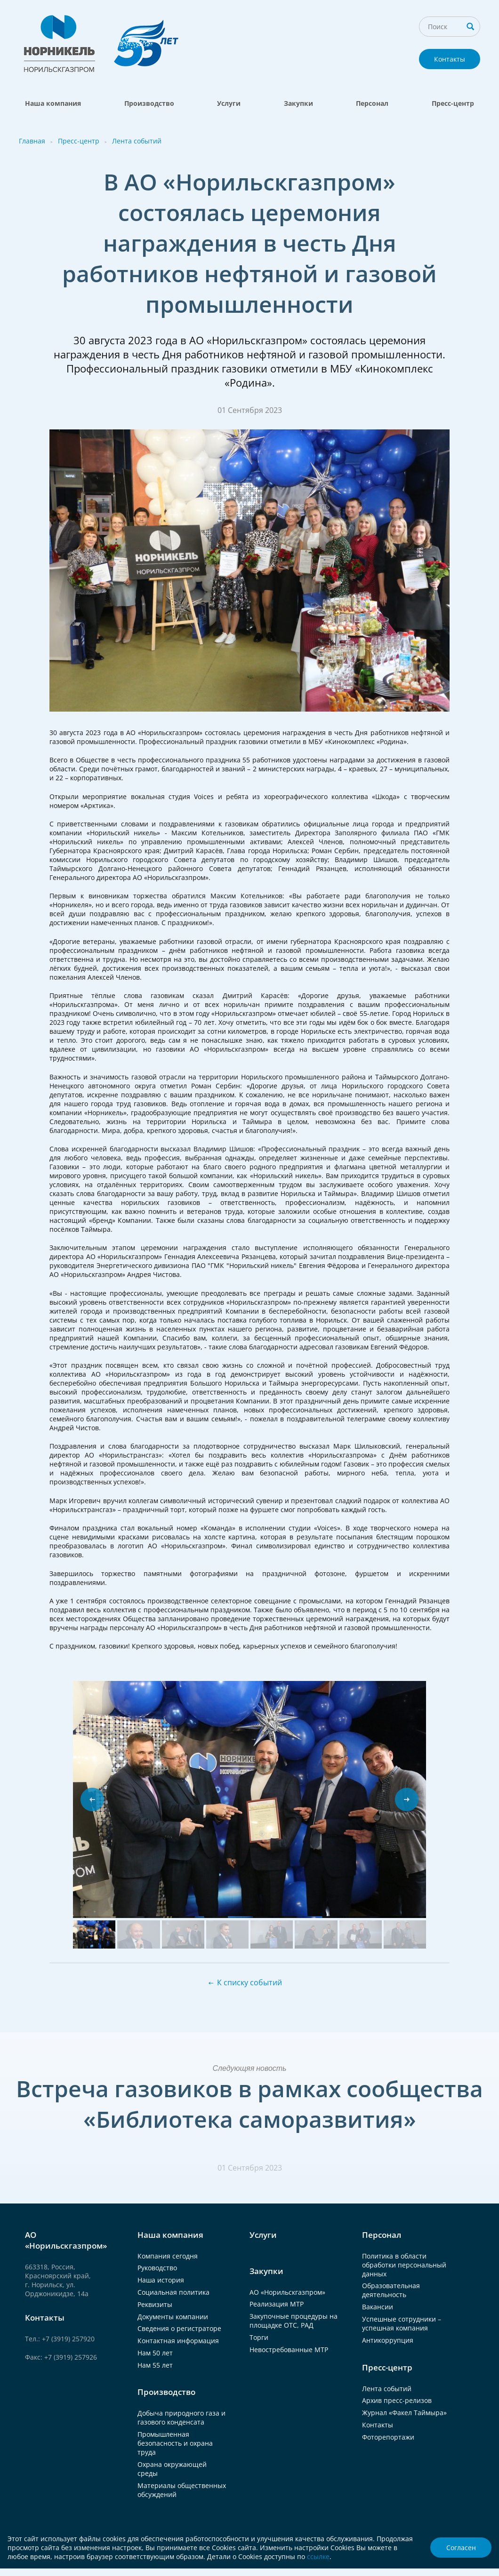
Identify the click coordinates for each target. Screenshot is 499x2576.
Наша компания (53, 103)
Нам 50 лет (155, 2352)
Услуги (229, 103)
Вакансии (377, 2306)
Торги (259, 2337)
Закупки (298, 103)
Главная (32, 140)
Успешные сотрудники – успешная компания (401, 2323)
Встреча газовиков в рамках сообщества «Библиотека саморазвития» (249, 2103)
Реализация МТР (277, 2303)
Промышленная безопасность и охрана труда (175, 2443)
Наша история (160, 2279)
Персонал (372, 103)
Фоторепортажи (388, 2437)
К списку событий (249, 1982)
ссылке (318, 2556)
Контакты (449, 59)
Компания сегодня (167, 2255)
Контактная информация (178, 2340)
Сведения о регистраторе (179, 2328)
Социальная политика (173, 2292)
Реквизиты (154, 2304)
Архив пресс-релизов (397, 2400)
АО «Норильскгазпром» (287, 2292)
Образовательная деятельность (391, 2290)
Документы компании (172, 2316)
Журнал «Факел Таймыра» (404, 2412)
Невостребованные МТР (289, 2349)
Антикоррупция (387, 2340)
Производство (149, 103)
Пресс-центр (453, 103)
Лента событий (136, 140)
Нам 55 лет (155, 2365)
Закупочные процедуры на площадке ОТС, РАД (294, 2321)
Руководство (157, 2267)
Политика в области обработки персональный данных (404, 2264)
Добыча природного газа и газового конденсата (181, 2417)
